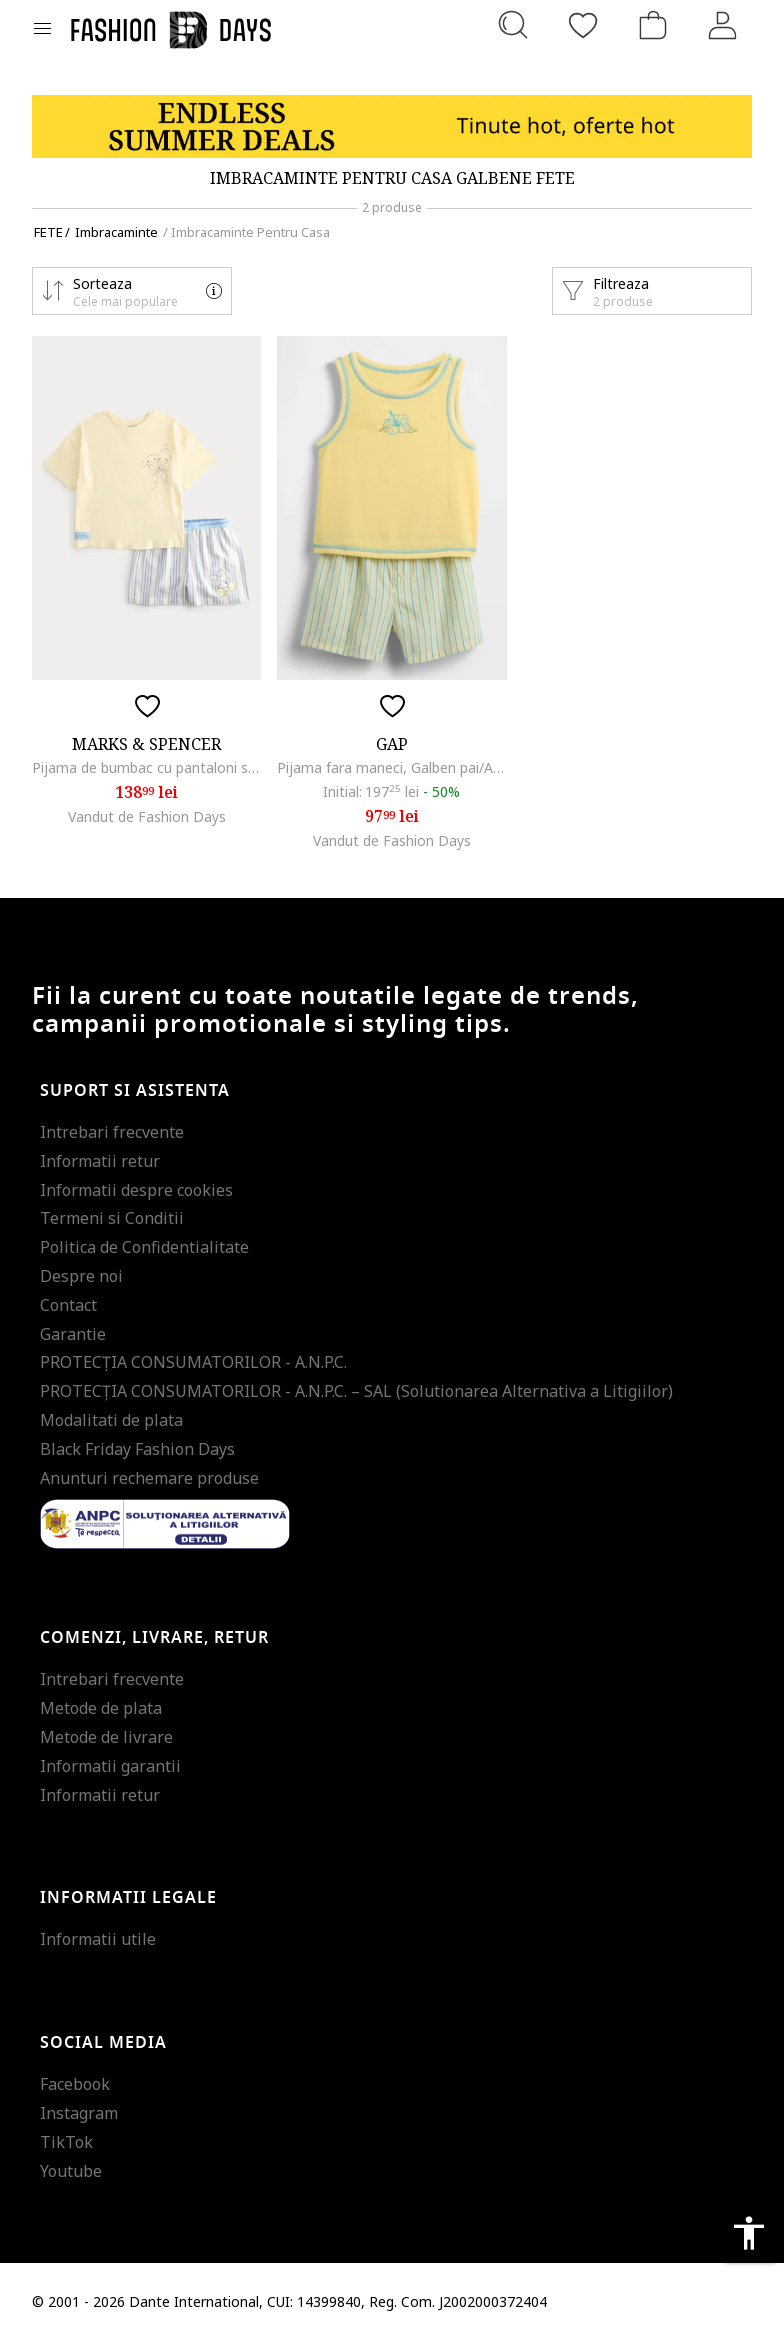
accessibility (749, 2233)
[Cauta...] (513, 25)
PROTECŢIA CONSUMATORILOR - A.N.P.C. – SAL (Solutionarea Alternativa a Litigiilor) (356, 1391)
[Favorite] (583, 25)
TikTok (66, 2142)
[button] (132, 291)
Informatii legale (128, 1898)
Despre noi (81, 1276)
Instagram (79, 2113)
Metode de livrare (106, 1737)
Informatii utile (98, 1939)
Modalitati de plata (111, 1420)
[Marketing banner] (392, 126)
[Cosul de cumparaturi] (653, 25)
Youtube (71, 2171)
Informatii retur (100, 1161)
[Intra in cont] (723, 25)
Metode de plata (101, 1708)
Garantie (73, 1334)
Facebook (75, 2084)
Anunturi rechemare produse (149, 1478)
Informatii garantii (110, 1766)
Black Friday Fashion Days (137, 1449)
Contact (68, 1305)
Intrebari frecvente (112, 1132)
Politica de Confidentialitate (144, 1247)
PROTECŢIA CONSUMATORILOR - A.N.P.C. (193, 1362)
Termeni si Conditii (112, 1218)
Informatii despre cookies (136, 1190)
